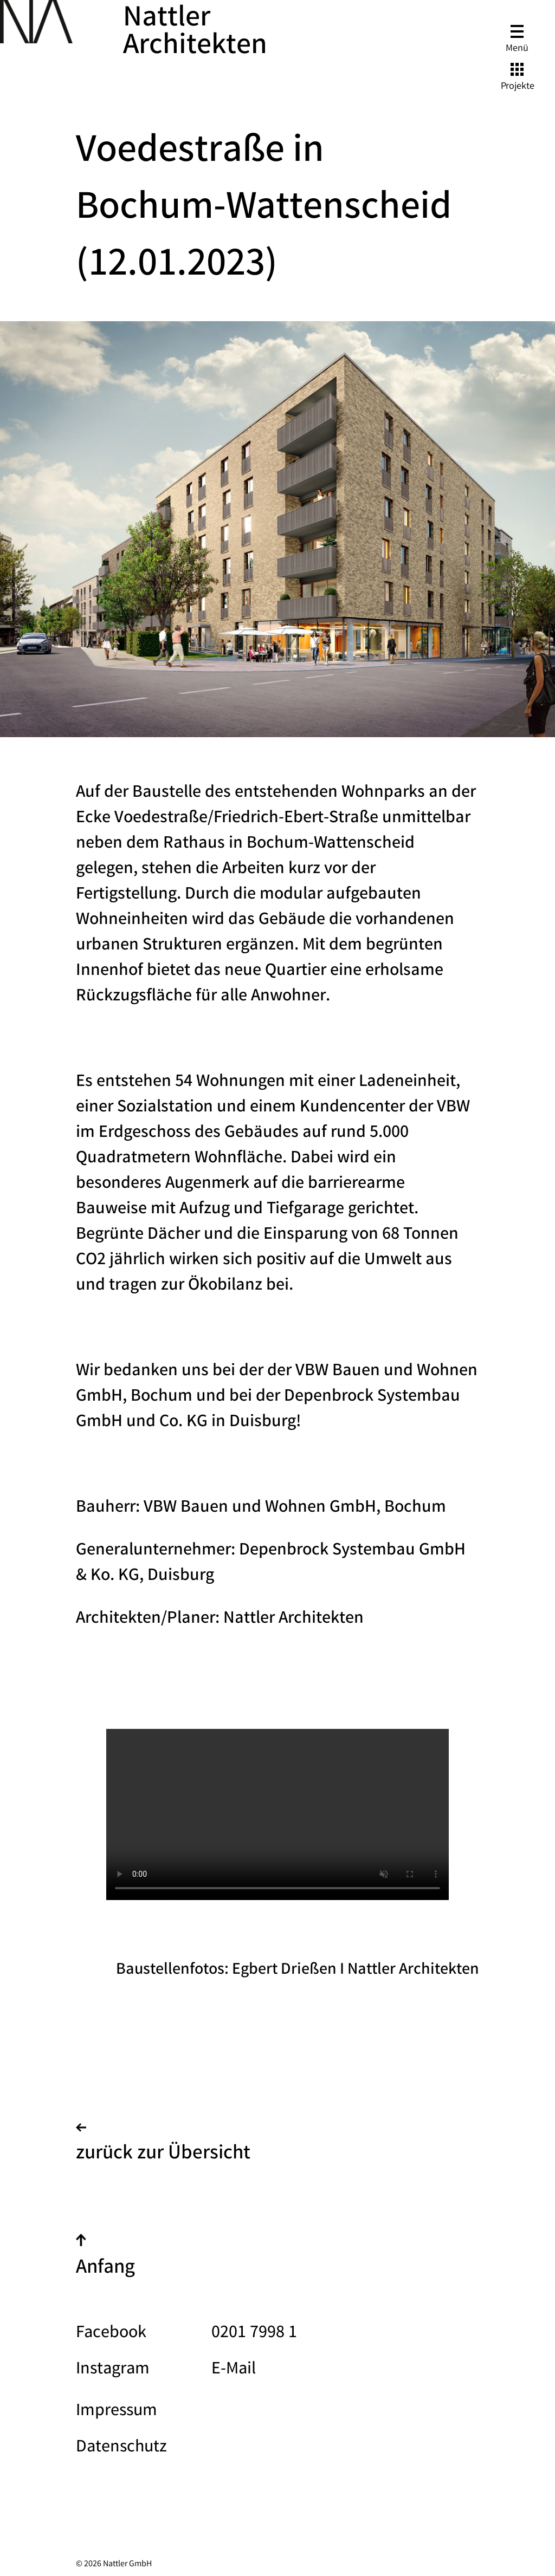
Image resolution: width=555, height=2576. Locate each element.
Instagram (113, 2370)
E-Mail (233, 2370)
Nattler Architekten (195, 33)
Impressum (116, 2411)
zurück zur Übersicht (163, 2146)
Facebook (111, 2333)
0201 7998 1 (254, 2333)
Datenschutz (121, 2448)
